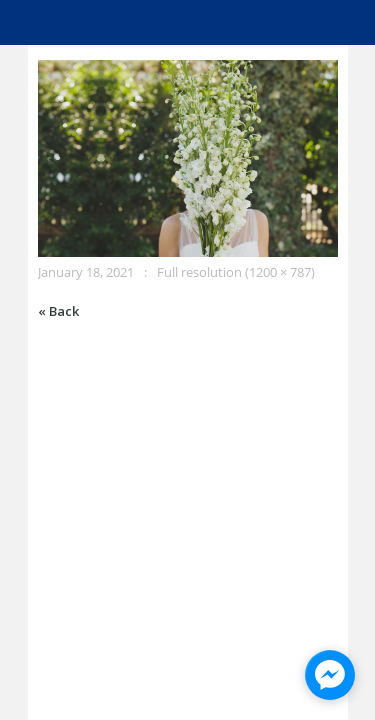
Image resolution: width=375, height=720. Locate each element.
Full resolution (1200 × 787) (236, 272)
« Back (58, 311)
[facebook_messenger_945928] (330, 675)
